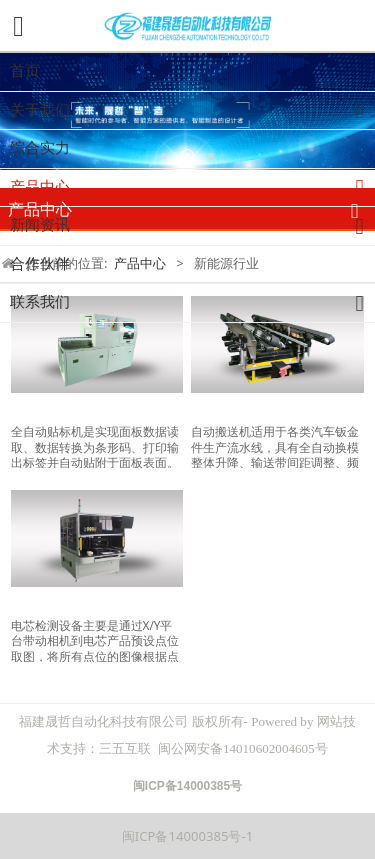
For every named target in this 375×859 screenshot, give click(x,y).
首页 (25, 71)
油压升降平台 (233, 411)
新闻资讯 (192, 226)
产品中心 (192, 188)
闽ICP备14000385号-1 (187, 836)
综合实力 (40, 148)
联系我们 (192, 303)
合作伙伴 (40, 264)
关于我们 (192, 111)
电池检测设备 (53, 604)
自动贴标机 (46, 411)
